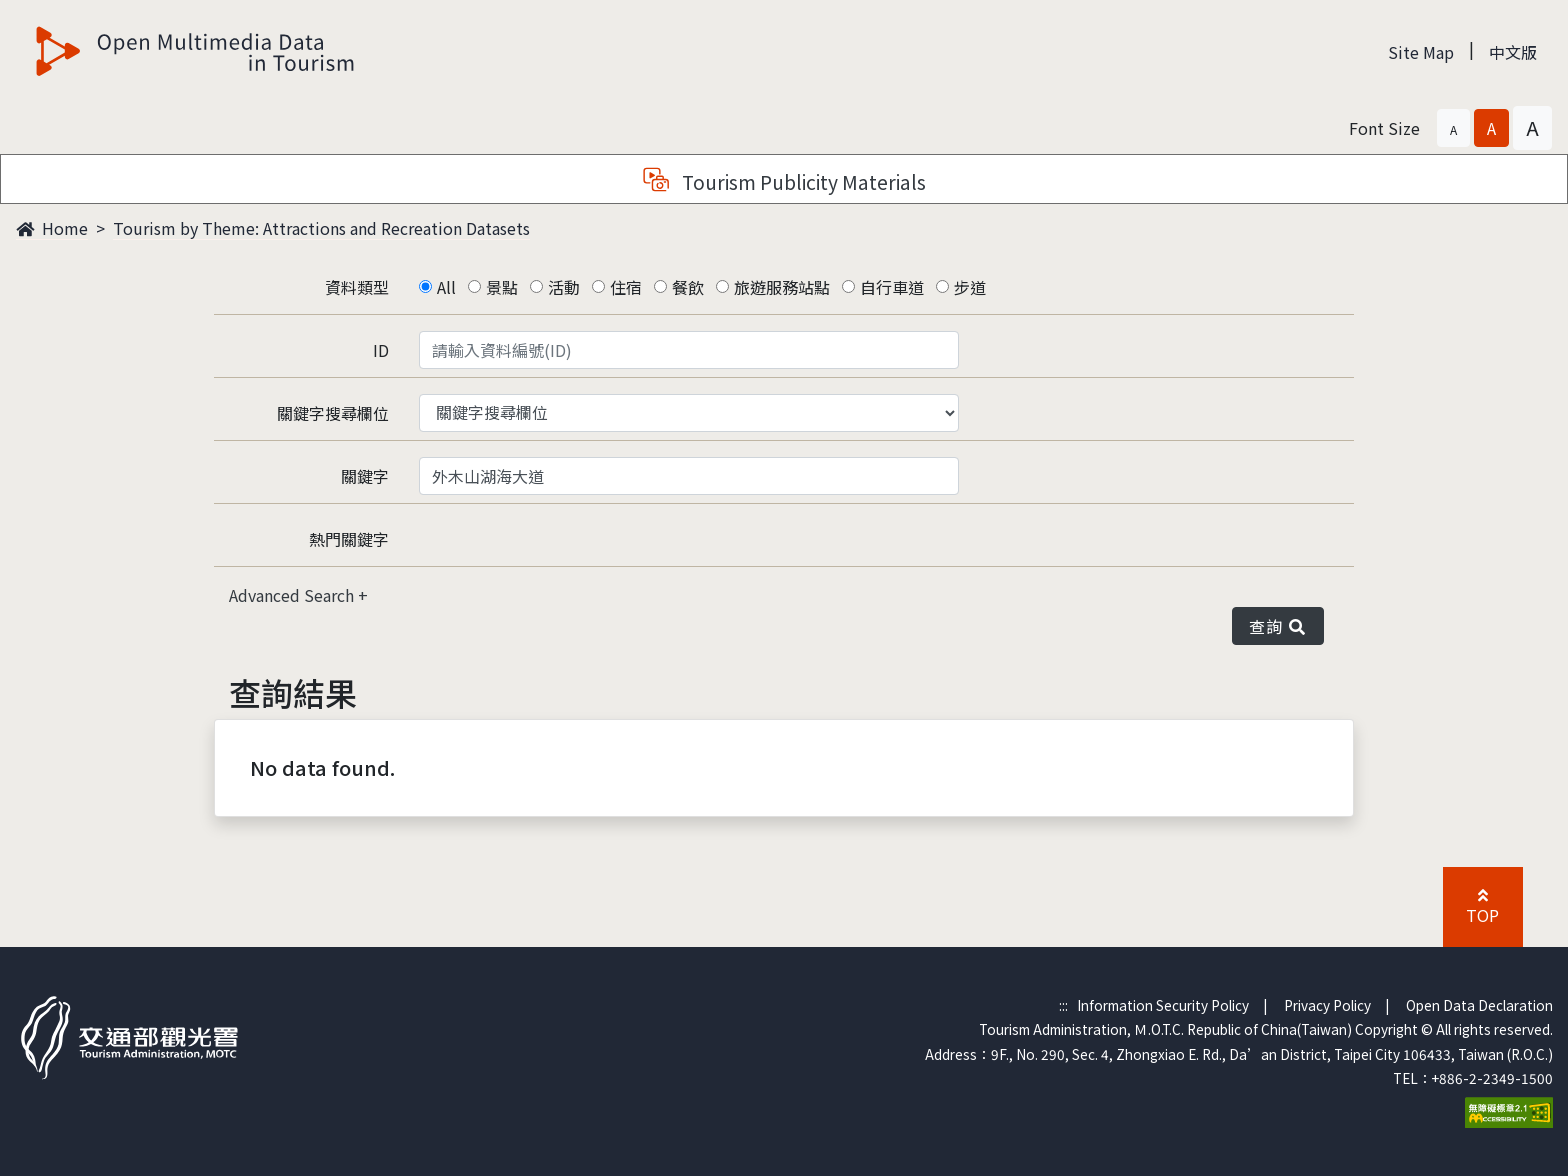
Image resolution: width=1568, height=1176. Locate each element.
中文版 (1513, 52)
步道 (970, 287)
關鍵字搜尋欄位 (333, 413)
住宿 (626, 287)
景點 (502, 287)
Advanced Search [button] (293, 595)
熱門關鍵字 (349, 539)
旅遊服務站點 (782, 287)
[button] (1453, 128)
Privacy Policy (1327, 1005)
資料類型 (357, 287)
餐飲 (688, 287)
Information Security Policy (1163, 1005)
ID (381, 350)
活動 (564, 287)
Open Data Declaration (1479, 1005)
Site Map (1421, 52)
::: (1063, 1005)
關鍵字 (365, 476)
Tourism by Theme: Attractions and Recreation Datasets (321, 228)
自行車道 (892, 287)
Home (52, 228)
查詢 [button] (1278, 626)
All (446, 287)
